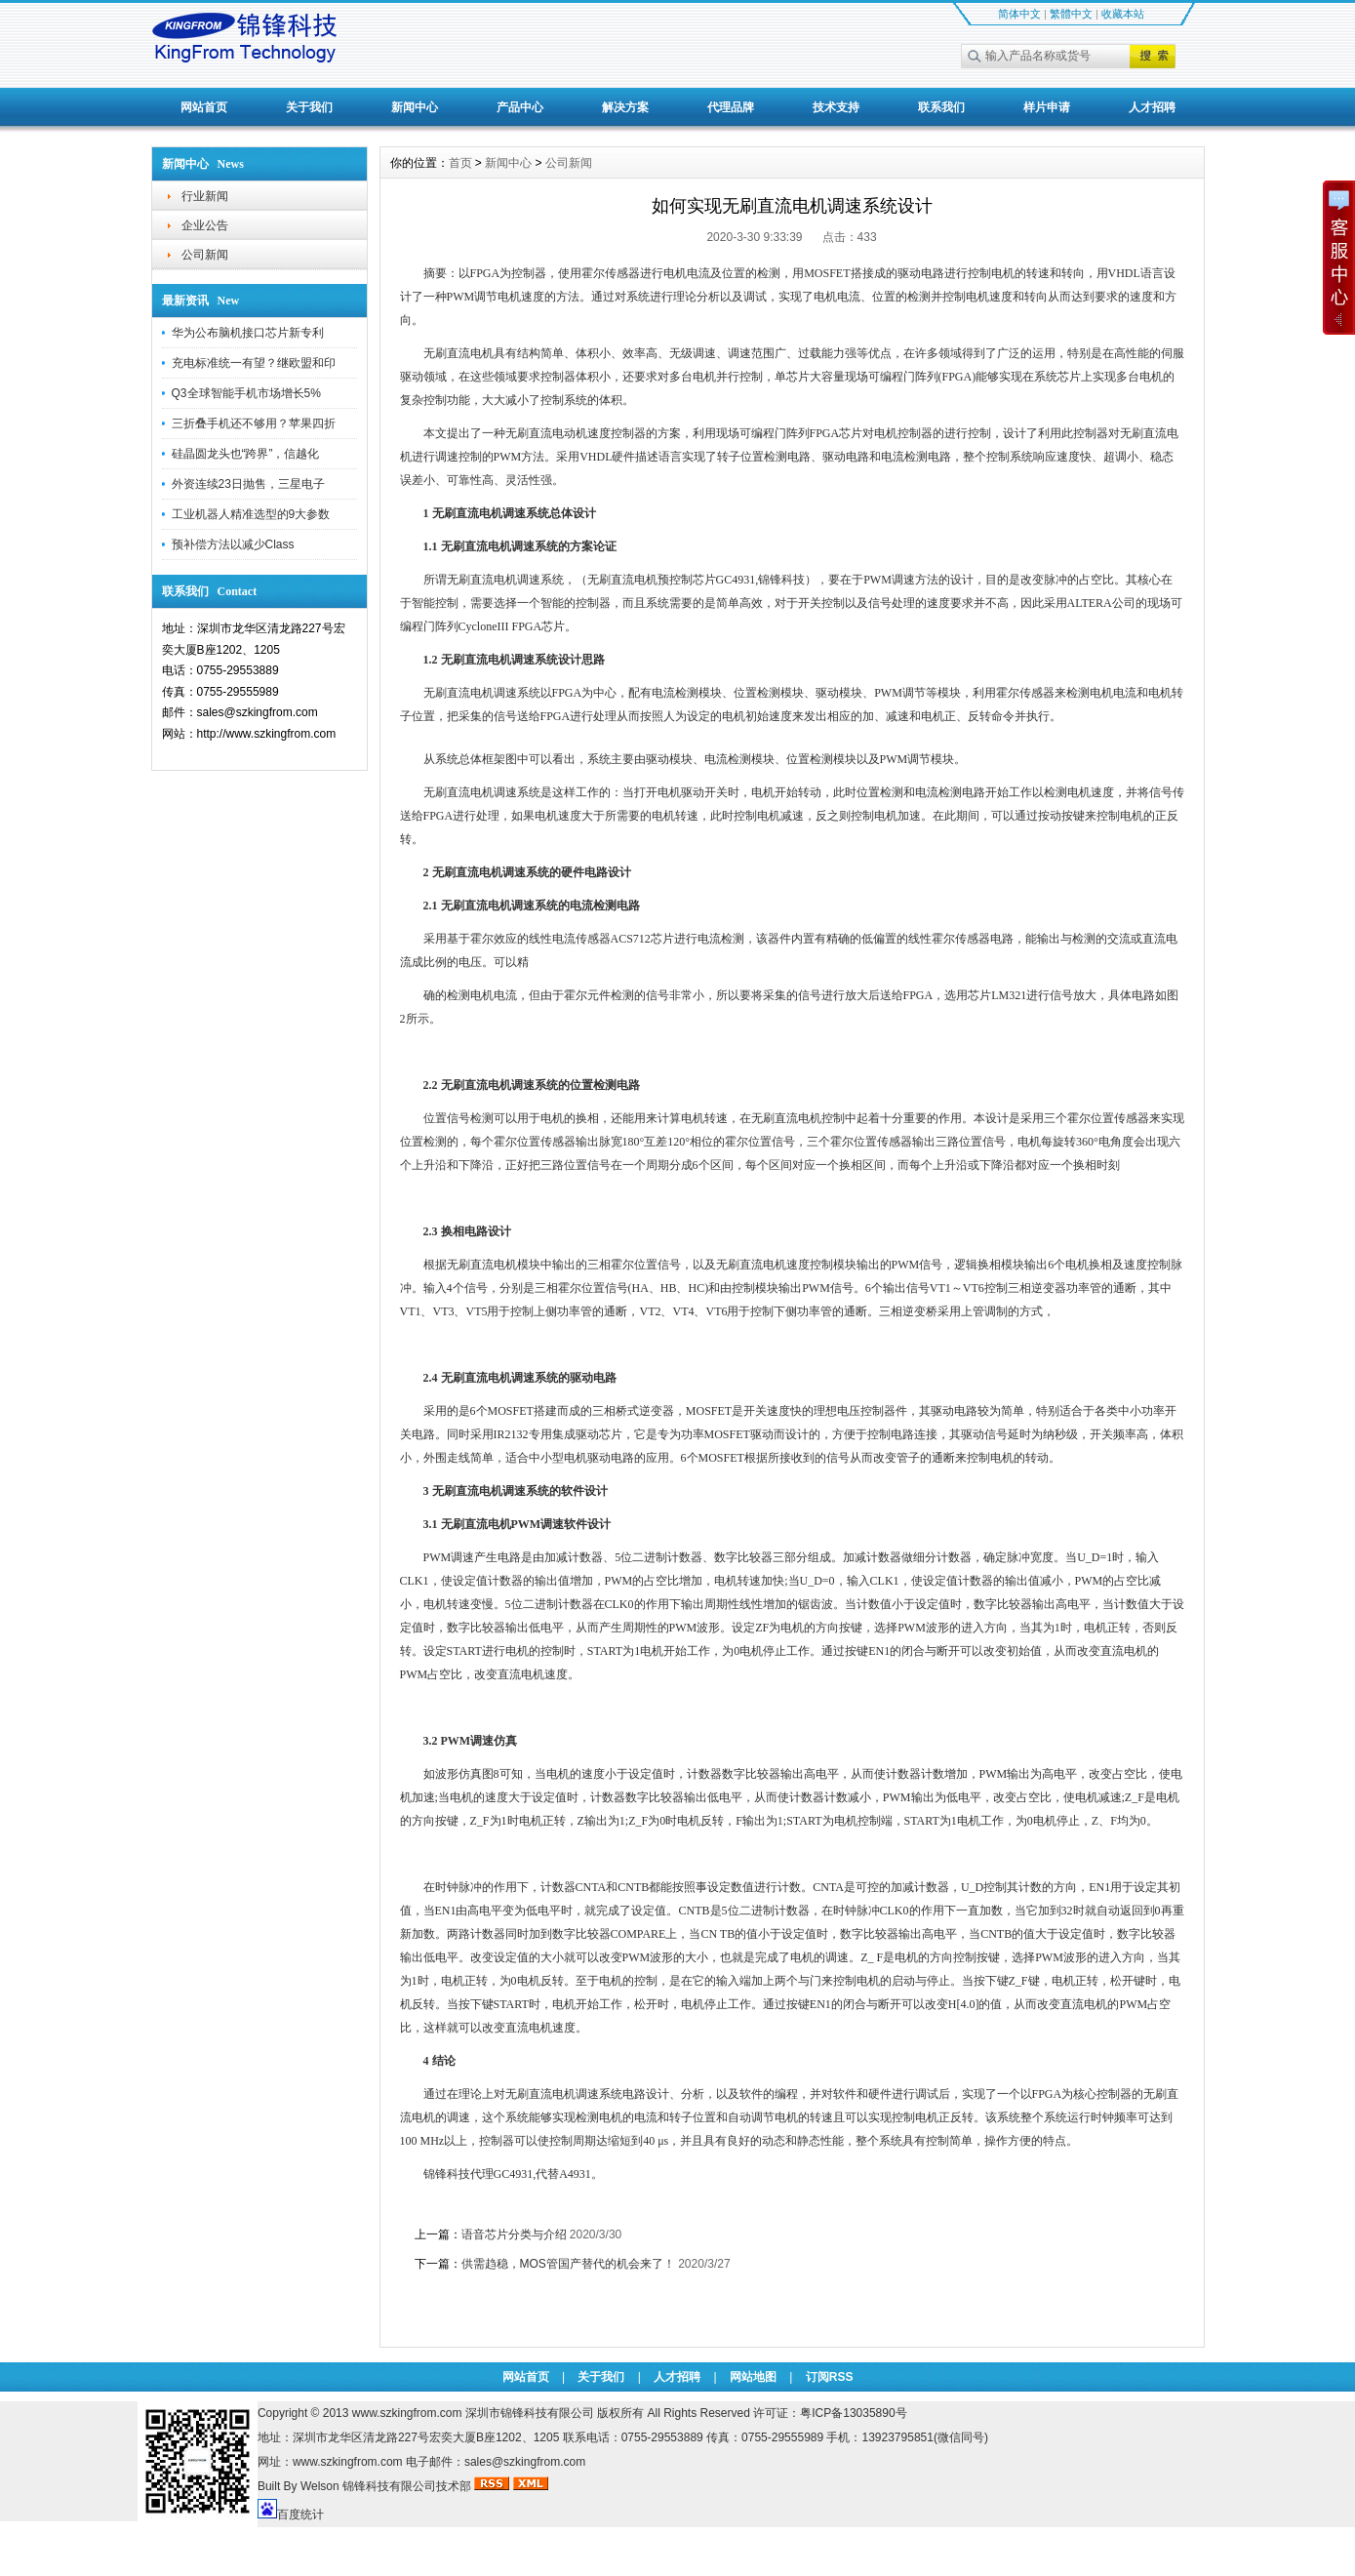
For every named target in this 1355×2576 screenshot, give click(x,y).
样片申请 (1046, 107)
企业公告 (204, 225)
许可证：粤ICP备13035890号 (829, 2413)
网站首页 (203, 107)
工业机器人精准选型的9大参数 (251, 514)
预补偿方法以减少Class (233, 544)
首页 (460, 163)
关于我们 (309, 107)
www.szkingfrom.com (407, 2413)
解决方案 (625, 107)
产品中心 (520, 107)
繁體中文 (1071, 14)
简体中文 (1019, 14)
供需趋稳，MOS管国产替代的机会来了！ (568, 2264)
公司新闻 (204, 255)
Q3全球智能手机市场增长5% (246, 393)
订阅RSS (830, 2377)
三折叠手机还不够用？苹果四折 (254, 423)
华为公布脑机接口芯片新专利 (248, 333)
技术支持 (836, 107)
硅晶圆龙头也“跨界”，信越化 (246, 454)
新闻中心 (414, 107)
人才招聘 (1152, 107)
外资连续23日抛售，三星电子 (248, 484)
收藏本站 (1122, 14)
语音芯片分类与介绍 (514, 2234)
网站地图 (753, 2377)
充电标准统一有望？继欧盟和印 (254, 363)
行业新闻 (204, 196)
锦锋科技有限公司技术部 (408, 2486)
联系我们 (941, 107)
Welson (319, 2486)
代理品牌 (730, 107)
